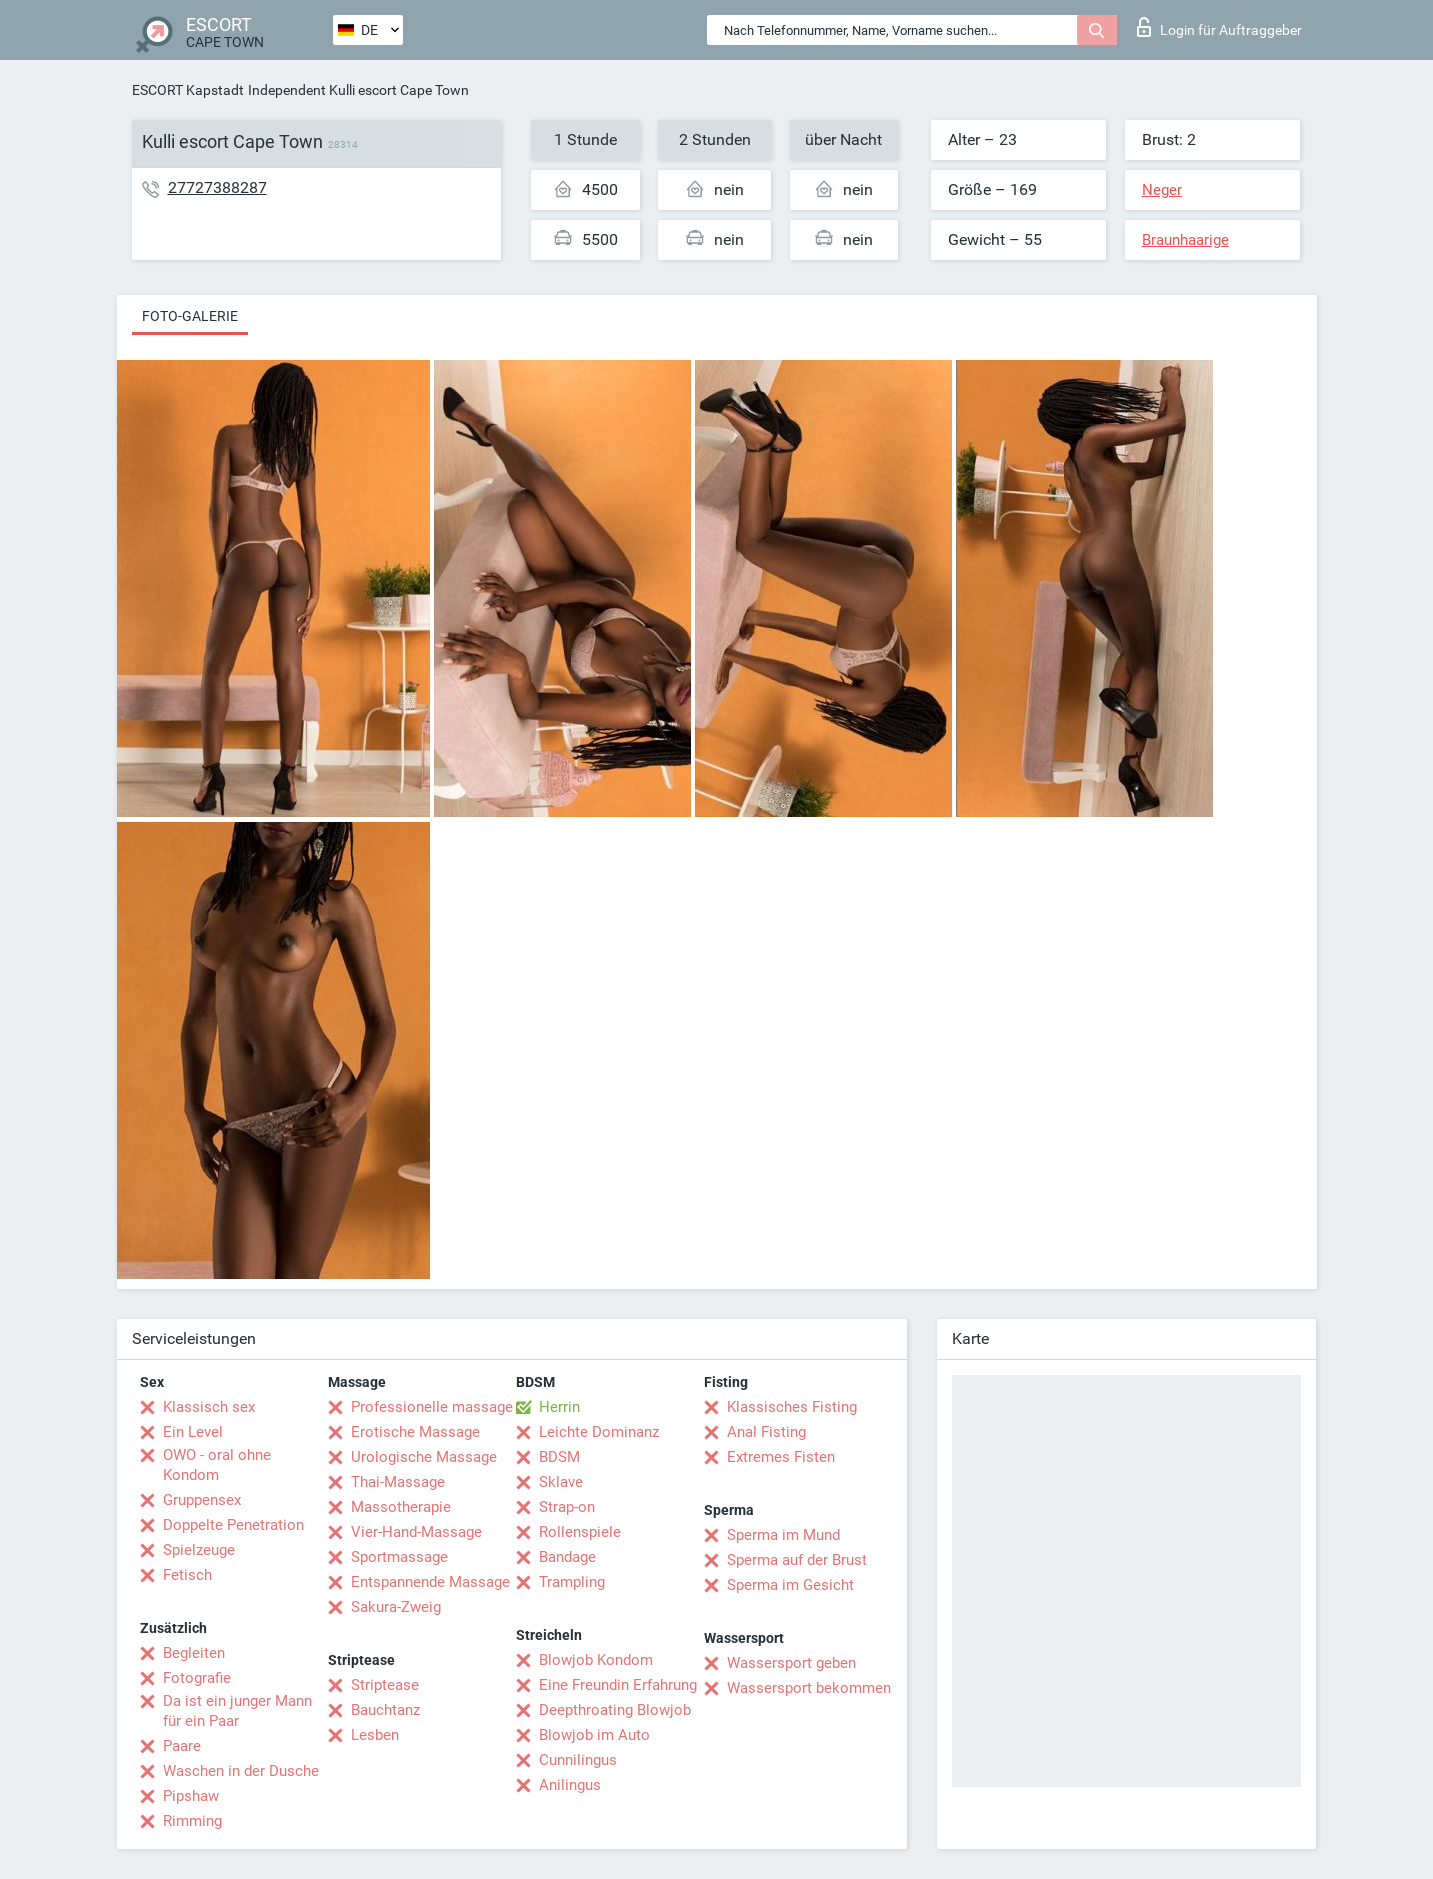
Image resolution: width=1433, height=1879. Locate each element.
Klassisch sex (209, 1407)
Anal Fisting (766, 1432)
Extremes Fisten (781, 1457)
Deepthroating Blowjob (615, 1710)
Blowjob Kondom (596, 1660)
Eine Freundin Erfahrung (618, 1685)
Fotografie (197, 1678)
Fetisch (187, 1575)
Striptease (385, 1685)
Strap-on (567, 1507)
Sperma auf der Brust (797, 1560)
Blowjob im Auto (594, 1735)
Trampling (572, 1582)
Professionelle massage (432, 1407)
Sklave (561, 1482)
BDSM (559, 1457)
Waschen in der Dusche (241, 1771)
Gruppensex (202, 1500)
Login (1219, 27)
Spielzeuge (199, 1550)
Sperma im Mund (783, 1535)
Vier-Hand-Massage (416, 1532)
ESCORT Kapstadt (188, 90)
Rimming (192, 1821)
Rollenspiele (580, 1532)
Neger (1162, 190)
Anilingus (570, 1785)
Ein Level (193, 1432)
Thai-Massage (398, 1482)
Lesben (375, 1735)
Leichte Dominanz (599, 1432)
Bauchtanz (385, 1710)
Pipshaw (191, 1796)
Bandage (567, 1557)
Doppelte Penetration (233, 1525)
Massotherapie (401, 1507)
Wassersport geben (791, 1663)
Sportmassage (399, 1557)
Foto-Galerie (190, 316)
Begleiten (194, 1653)
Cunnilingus (578, 1760)
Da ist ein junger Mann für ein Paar (237, 1711)
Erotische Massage (415, 1432)
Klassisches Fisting (792, 1407)
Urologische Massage (424, 1457)
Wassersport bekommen (809, 1688)
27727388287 (217, 187)
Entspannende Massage (430, 1582)
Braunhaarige (1185, 240)
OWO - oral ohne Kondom (217, 1465)
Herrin (559, 1407)
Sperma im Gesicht (790, 1585)
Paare (182, 1746)
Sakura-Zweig (396, 1607)
